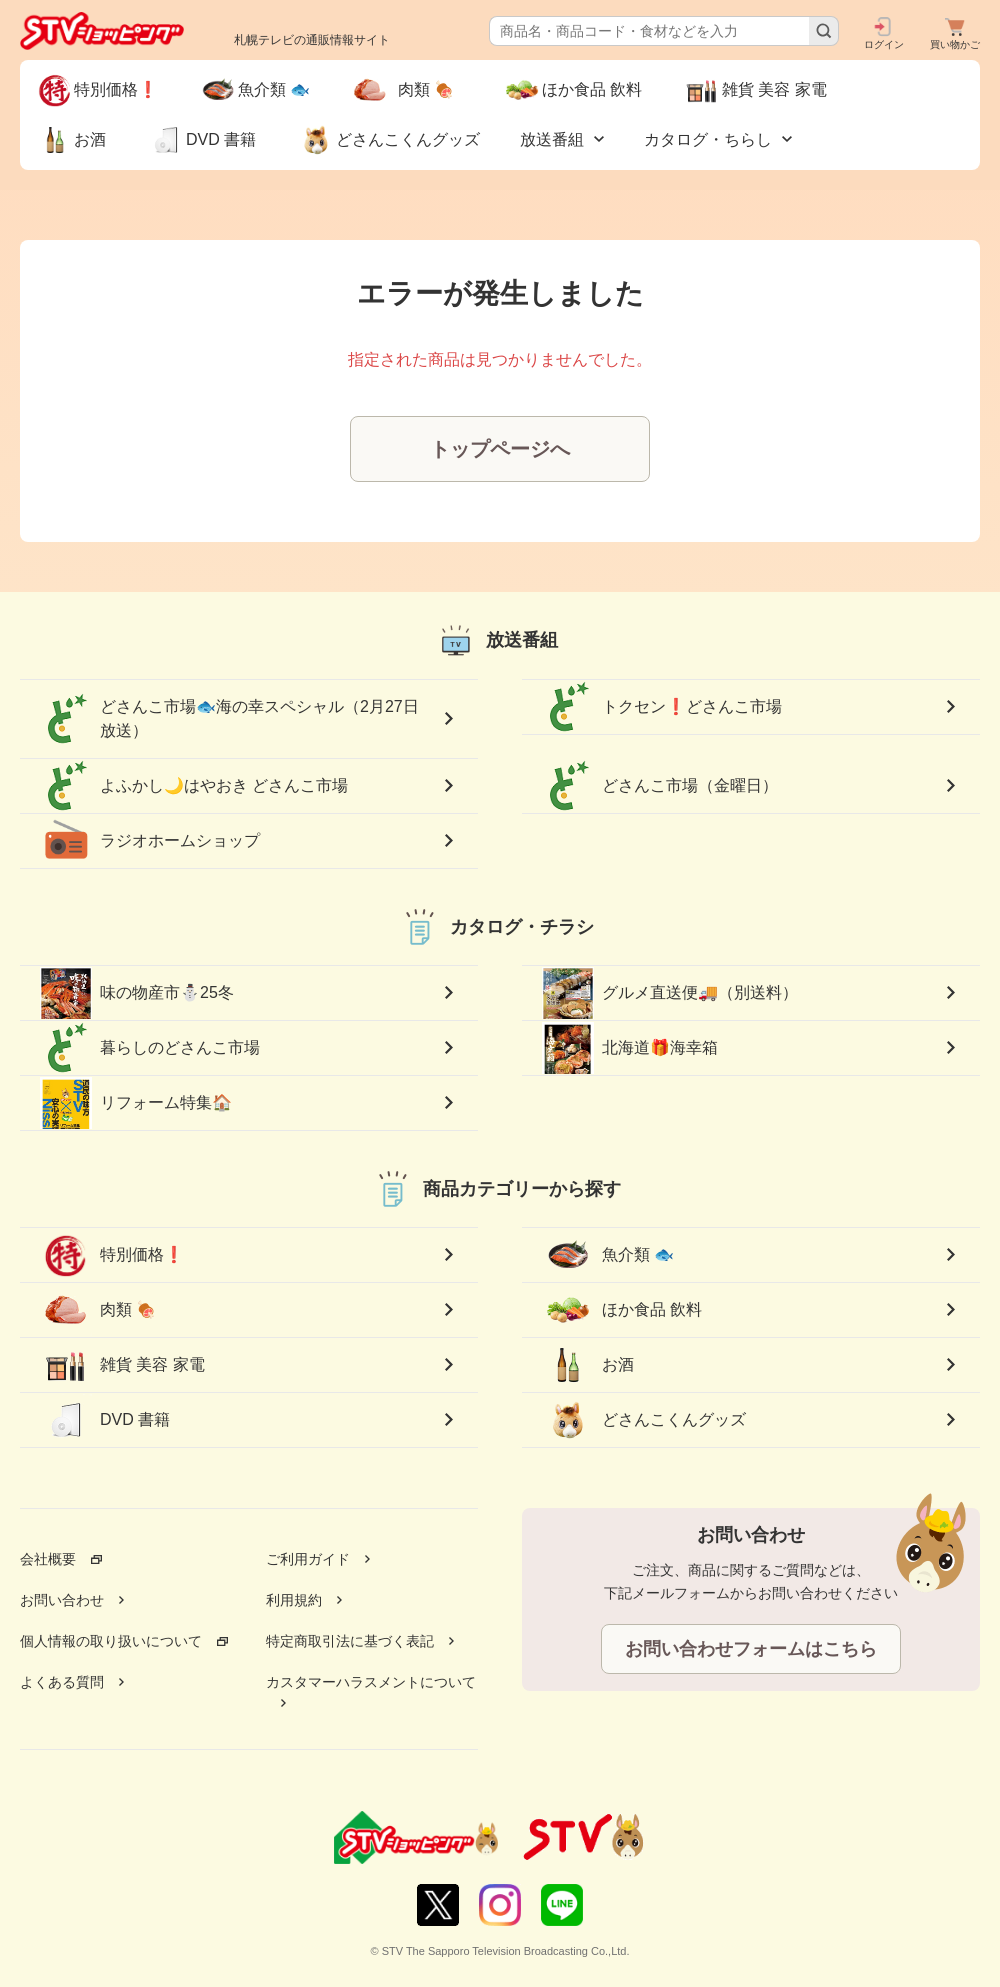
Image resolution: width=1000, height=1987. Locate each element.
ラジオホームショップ (150, 841)
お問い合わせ (62, 1600)
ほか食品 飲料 (622, 1310)
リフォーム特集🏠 (136, 1103)
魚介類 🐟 (608, 1255)
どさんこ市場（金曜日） (660, 786)
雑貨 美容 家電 (122, 1365)
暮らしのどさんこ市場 (150, 1048)
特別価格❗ (112, 1255)
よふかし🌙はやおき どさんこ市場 (194, 786)
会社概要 (48, 1559)
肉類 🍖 (106, 1310)
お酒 (588, 1365)
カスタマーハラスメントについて (371, 1682)
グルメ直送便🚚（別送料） (670, 993)
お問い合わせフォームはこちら (751, 1649)
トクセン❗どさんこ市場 (662, 707)
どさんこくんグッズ (644, 1420)
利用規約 (294, 1600)
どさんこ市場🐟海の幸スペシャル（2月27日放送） (229, 719)
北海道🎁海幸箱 (630, 1048)
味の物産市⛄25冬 (137, 993)
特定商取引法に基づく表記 (350, 1641)
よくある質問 (62, 1682)
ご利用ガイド (308, 1559)
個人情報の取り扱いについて (111, 1641)
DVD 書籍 (105, 1420)
